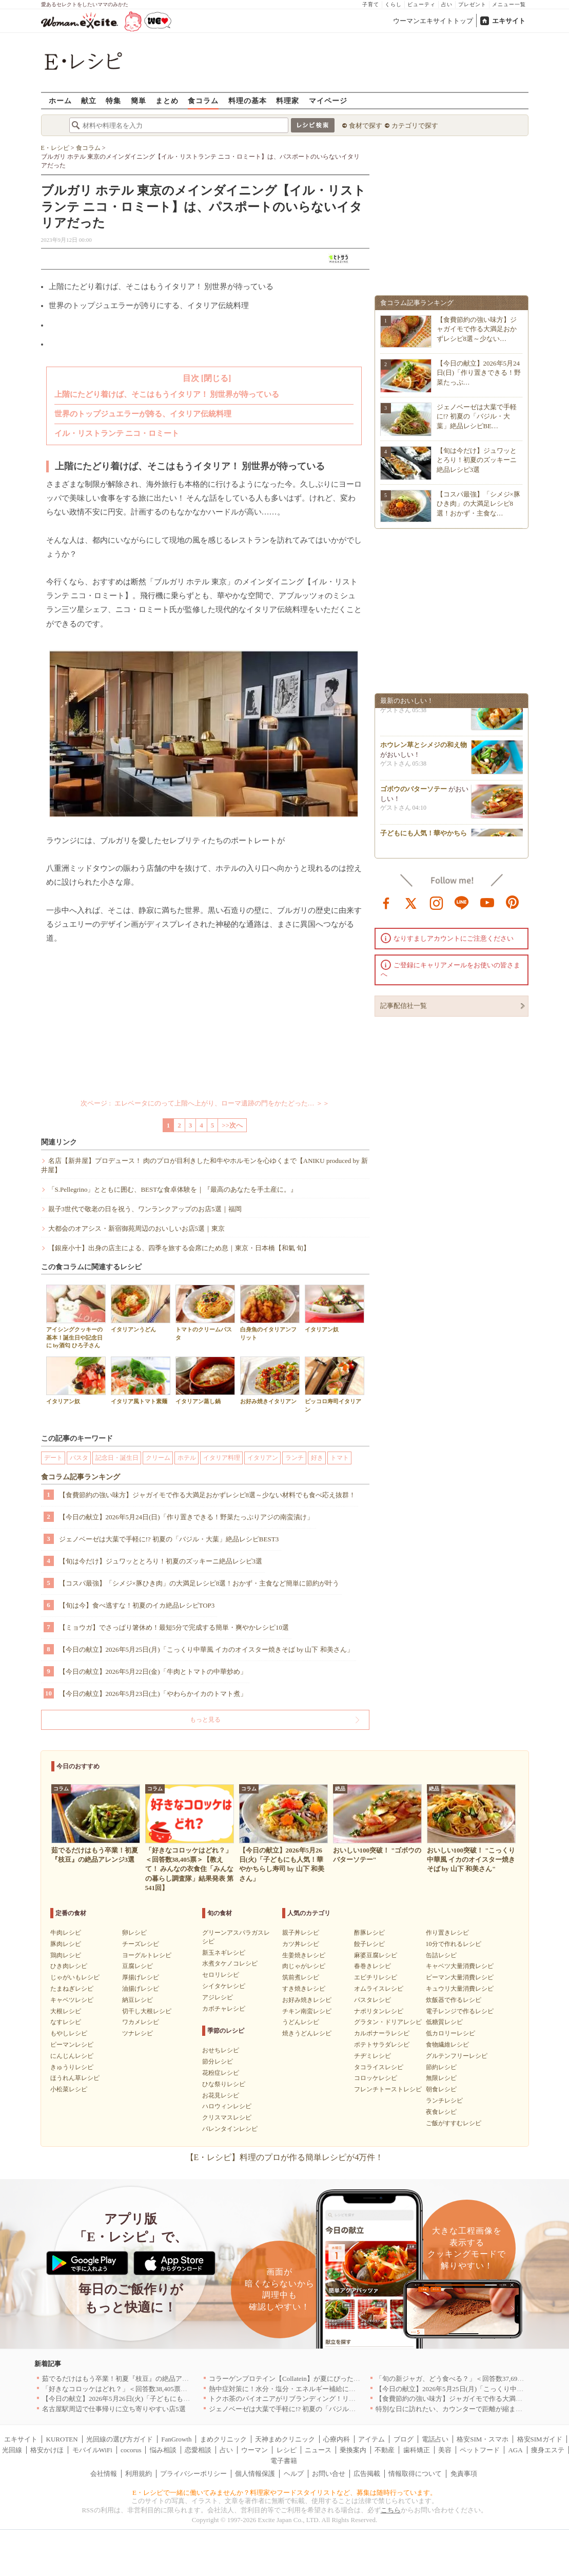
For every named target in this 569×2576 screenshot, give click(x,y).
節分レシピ (217, 2061)
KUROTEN (62, 2439)
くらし (393, 4)
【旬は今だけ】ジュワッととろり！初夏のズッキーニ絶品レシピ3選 (161, 1561)
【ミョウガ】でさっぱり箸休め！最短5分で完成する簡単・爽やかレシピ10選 (174, 1627)
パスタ (79, 1457)
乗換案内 (353, 2450)
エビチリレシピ (375, 1977)
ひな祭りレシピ (223, 2084)
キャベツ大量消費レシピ (460, 1966)
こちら (391, 2510)
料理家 (287, 100)
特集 (113, 100)
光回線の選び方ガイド (119, 2439)
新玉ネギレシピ (223, 1952)
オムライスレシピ (378, 1988)
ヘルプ (294, 2473)
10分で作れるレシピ (453, 1944)
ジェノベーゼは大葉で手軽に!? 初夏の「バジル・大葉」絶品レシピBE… (477, 416)
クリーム (158, 1457)
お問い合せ (328, 2473)
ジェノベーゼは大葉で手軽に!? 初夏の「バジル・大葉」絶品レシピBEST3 (169, 1539)
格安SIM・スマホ (482, 2439)
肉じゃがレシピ (303, 1966)
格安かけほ (47, 2450)
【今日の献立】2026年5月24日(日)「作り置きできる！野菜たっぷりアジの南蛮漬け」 (186, 1517)
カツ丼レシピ (300, 1944)
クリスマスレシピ (226, 2117)
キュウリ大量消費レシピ (460, 1988)
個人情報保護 (255, 2473)
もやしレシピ (68, 2033)
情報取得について (415, 2473)
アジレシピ (217, 1997)
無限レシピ (441, 2078)
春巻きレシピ (372, 1966)
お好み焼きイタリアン (270, 1380)
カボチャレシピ (223, 2008)
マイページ (328, 100)
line (461, 902)
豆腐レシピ (137, 1966)
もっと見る (205, 1719)
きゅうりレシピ (71, 2067)
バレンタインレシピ (230, 2128)
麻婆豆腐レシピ (375, 1955)
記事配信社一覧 (403, 1005)
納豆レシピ (137, 1999)
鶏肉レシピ (65, 1955)
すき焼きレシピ (303, 1988)
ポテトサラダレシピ (381, 2044)
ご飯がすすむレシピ (453, 2123)
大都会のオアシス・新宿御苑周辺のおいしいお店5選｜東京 (136, 1228)
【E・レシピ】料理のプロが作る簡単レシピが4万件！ (285, 2157)
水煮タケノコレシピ (230, 1963)
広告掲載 (367, 2473)
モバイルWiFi (92, 2450)
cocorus (131, 2450)
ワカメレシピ (140, 2022)
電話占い (435, 2439)
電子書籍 (283, 2461)
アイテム (371, 2439)
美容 (445, 2450)
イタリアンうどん (140, 1308)
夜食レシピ (441, 2111)
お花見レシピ (220, 2095)
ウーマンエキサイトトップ (433, 21)
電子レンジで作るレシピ (460, 2011)
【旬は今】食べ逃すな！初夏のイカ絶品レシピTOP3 (137, 1605)
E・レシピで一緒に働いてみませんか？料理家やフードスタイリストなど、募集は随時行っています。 (284, 2492)
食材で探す (365, 125)
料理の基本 (247, 100)
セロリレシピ (220, 1974)
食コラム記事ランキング (80, 1477)
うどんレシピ (300, 2022)
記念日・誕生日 (117, 1457)
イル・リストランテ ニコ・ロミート (117, 433)
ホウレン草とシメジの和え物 (423, 747)
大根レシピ (65, 2011)
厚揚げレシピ (140, 1977)
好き (317, 1457)
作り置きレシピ (447, 1932)
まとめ (167, 100)
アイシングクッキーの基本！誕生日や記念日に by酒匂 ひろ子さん (76, 1316)
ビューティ (421, 4)
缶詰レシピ (441, 1955)
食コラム (203, 100)
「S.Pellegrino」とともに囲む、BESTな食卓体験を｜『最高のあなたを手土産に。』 (173, 1189)
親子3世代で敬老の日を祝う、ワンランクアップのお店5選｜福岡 (145, 1209)
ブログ (404, 2439)
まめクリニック (223, 2439)
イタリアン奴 (334, 1308)
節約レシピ (441, 2067)
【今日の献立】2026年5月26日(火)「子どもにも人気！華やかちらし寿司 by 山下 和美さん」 (178, 2398)
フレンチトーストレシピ (388, 2089)
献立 (88, 100)
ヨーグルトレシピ (146, 1955)
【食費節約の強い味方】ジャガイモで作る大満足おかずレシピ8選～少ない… (477, 329)
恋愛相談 (198, 2450)
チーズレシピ (140, 1944)
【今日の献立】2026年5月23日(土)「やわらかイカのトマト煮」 (153, 1693)
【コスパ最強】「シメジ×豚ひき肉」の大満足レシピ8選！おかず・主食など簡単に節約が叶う (199, 1583)
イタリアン (262, 1457)
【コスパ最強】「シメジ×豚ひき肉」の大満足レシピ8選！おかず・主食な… (478, 503)
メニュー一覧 (509, 4)
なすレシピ (65, 2022)
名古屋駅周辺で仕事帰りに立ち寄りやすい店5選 (114, 2409)
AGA (515, 2450)
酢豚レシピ (369, 1932)
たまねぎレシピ (71, 1988)
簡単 (138, 100)
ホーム (60, 100)
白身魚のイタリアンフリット (270, 1312)
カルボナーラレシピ (381, 2033)
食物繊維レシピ (447, 2044)
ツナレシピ (137, 2033)
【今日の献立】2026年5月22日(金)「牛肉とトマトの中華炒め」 (153, 1671)
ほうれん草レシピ (75, 2078)
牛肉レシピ (65, 1932)
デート (53, 1457)
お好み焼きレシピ (306, 1999)
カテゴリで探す (414, 125)
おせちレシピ (220, 2050)
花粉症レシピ (220, 2072)
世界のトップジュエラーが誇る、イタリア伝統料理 (142, 414)
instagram (436, 902)
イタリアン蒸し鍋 (205, 1380)
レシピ (287, 2450)
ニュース (318, 2450)
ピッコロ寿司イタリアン (334, 1384)
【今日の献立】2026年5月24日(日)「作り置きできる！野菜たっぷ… (479, 372)
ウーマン (254, 2450)
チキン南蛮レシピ (306, 2011)
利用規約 (138, 2473)
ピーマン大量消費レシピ (460, 1977)
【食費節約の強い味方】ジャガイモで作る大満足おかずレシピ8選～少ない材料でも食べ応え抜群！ (207, 1495)
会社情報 (103, 2473)
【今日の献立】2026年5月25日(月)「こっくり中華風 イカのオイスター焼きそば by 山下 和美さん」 (206, 1649)
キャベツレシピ (71, 1999)
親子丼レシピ (300, 1932)
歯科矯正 (416, 2450)
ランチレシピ (444, 2100)
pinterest (512, 902)
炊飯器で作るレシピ (453, 1999)
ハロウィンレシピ (226, 2106)
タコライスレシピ (378, 2067)
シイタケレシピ (223, 1986)
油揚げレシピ (140, 1988)
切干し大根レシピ (146, 2011)
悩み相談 (163, 2450)
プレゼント (472, 4)
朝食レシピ (441, 2089)
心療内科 (336, 2439)
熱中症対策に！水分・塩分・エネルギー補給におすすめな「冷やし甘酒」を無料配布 (335, 2389)
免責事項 (463, 2473)
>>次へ (232, 1125)
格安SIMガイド (539, 2439)
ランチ (294, 1457)
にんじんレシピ (71, 2055)
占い (447, 4)
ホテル (187, 1457)
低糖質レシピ (444, 2022)
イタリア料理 (221, 1457)
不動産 (385, 2450)
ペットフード (480, 2450)
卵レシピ (134, 1932)
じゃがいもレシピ (75, 1977)
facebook (386, 902)
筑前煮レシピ (300, 1977)
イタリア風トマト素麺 (140, 1380)
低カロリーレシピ (450, 2033)
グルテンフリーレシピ (456, 2055)
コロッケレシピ (375, 2078)
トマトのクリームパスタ (205, 1312)
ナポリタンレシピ (378, 2011)
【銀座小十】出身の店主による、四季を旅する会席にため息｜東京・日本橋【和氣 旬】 (179, 1248)
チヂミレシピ (372, 2055)
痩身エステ (547, 2450)
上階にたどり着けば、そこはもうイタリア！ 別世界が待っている (167, 394)
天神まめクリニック (285, 2439)
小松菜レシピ (68, 2089)
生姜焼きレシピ (303, 1955)
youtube (487, 902)
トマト (339, 1457)
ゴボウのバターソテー (413, 791)
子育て (370, 4)
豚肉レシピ (65, 1944)
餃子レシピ (369, 1944)
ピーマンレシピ (71, 2044)
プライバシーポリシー (193, 2473)
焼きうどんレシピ (306, 2033)
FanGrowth (176, 2439)
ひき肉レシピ (68, 1966)
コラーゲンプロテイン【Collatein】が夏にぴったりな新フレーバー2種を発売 (323, 2378)
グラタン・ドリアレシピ (388, 2022)
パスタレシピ (372, 1999)
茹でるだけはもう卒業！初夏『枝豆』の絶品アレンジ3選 (127, 2378)
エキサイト (508, 21)
